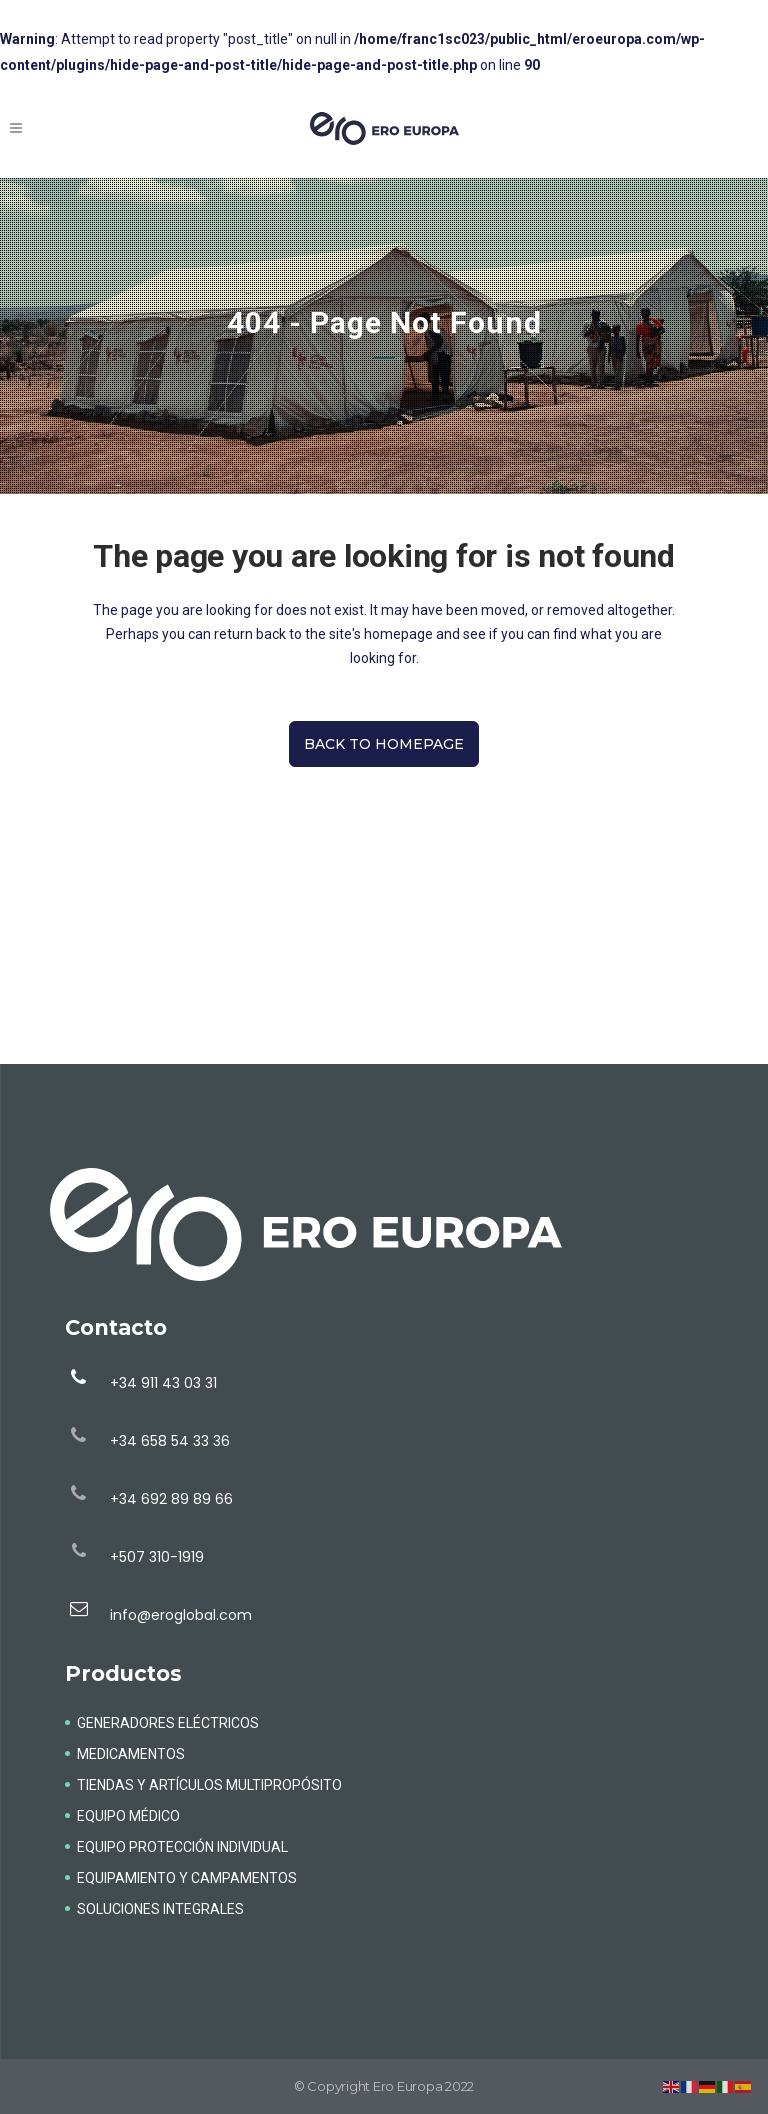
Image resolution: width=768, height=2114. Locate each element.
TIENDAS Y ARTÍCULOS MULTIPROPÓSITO (209, 1785)
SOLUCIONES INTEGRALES (160, 1909)
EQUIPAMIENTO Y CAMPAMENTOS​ (187, 1878)
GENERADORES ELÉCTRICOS (168, 1723)
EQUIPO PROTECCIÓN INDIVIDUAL (182, 1847)
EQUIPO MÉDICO (128, 1816)
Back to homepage (384, 744)
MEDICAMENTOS (131, 1754)
